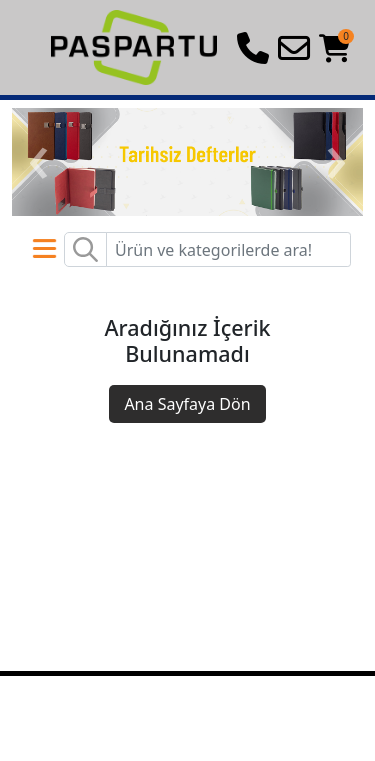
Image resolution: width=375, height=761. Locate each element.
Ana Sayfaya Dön (187, 404)
